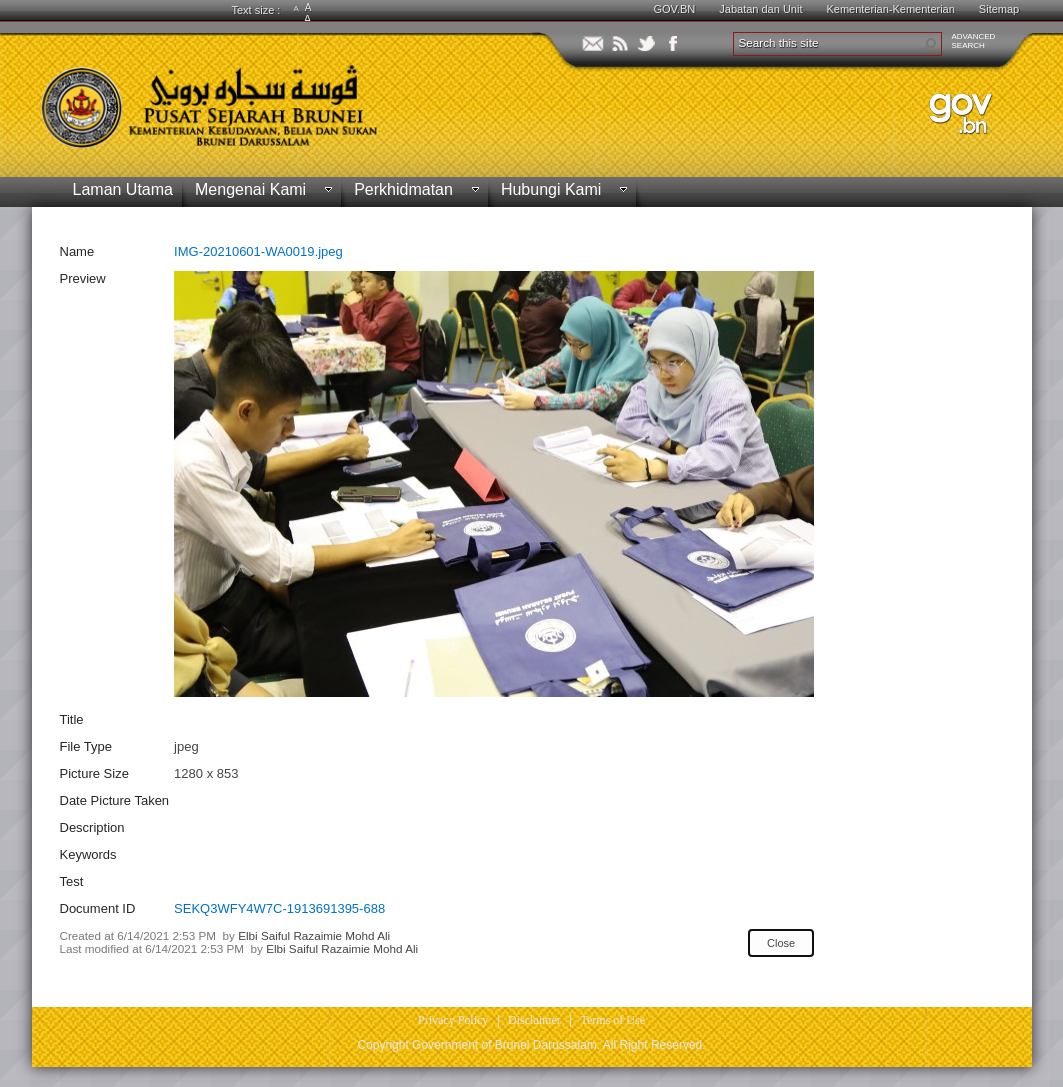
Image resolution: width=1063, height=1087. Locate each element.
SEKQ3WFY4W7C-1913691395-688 (279, 908)
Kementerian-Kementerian (890, 9)
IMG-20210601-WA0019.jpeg (258, 251)
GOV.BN (675, 9)
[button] (930, 44)
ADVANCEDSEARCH (974, 41)
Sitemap (999, 9)
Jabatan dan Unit (760, 9)
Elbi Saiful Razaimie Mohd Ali (314, 935)
